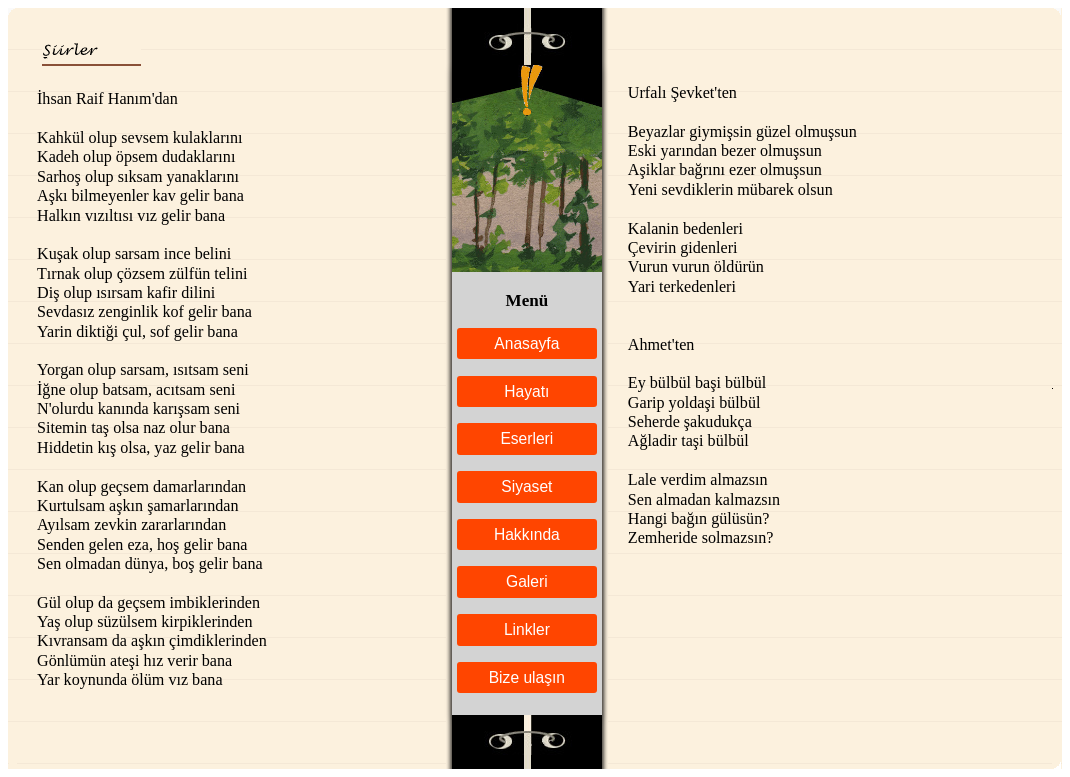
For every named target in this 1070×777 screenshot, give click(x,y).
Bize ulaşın (527, 677)
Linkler (527, 629)
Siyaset (526, 486)
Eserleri (526, 438)
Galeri (527, 581)
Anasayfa (526, 343)
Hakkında (527, 534)
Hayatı (526, 391)
